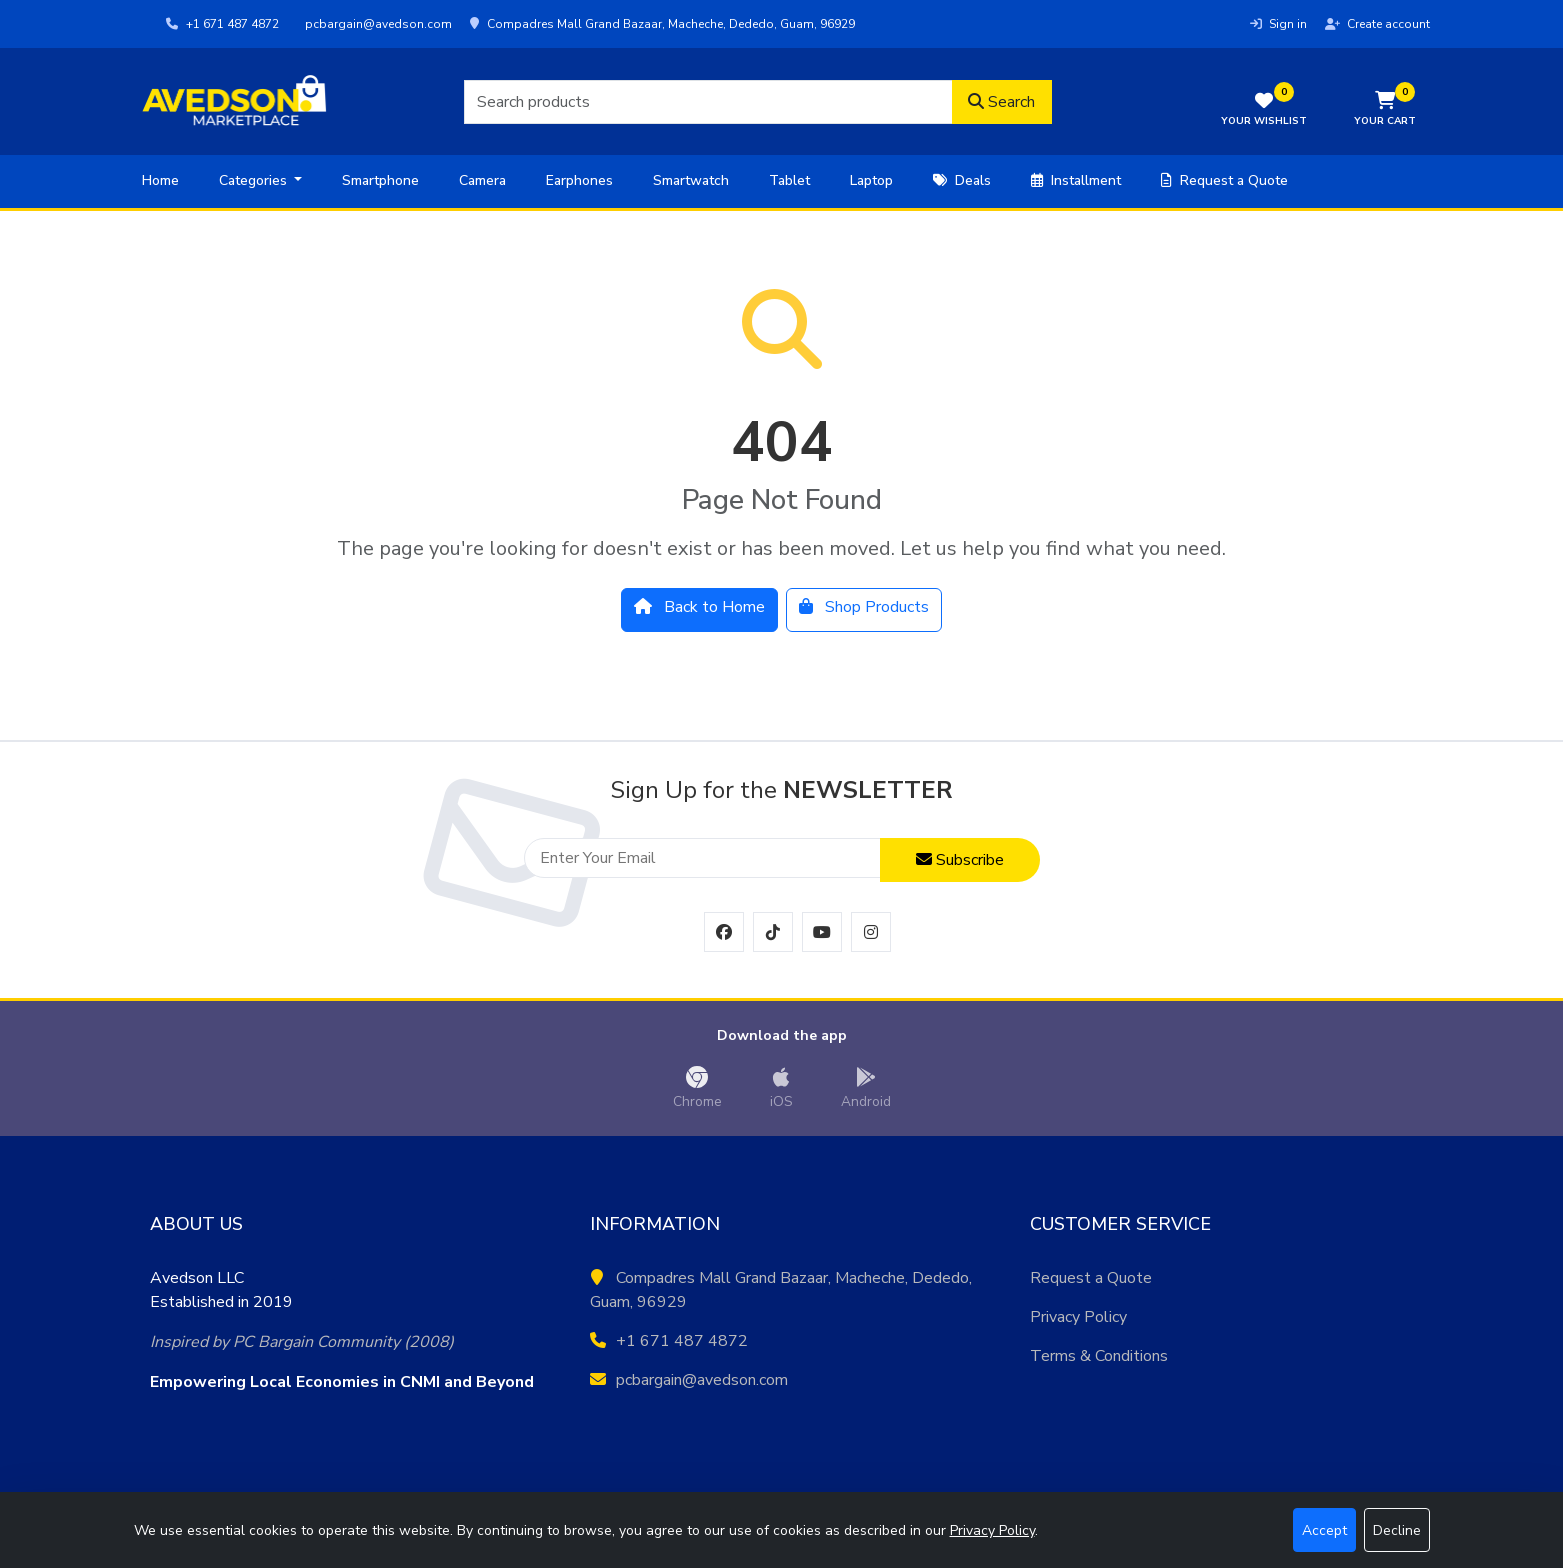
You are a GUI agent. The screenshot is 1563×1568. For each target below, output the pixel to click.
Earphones (579, 180)
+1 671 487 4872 (222, 24)
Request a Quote (1224, 180)
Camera (482, 180)
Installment (1076, 180)
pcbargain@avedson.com (377, 24)
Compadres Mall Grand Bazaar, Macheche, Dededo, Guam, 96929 (662, 24)
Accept (1324, 1530)
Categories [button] (255, 180)
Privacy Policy (1078, 1317)
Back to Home (699, 607)
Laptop (871, 180)
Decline (1397, 1530)
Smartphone (380, 180)
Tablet (789, 180)
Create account (1377, 24)
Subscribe (960, 860)
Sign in (1278, 24)
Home (160, 180)
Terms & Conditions (1099, 1356)
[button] (1385, 110)
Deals (962, 180)
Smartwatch (691, 180)
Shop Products (864, 607)
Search (1001, 102)
